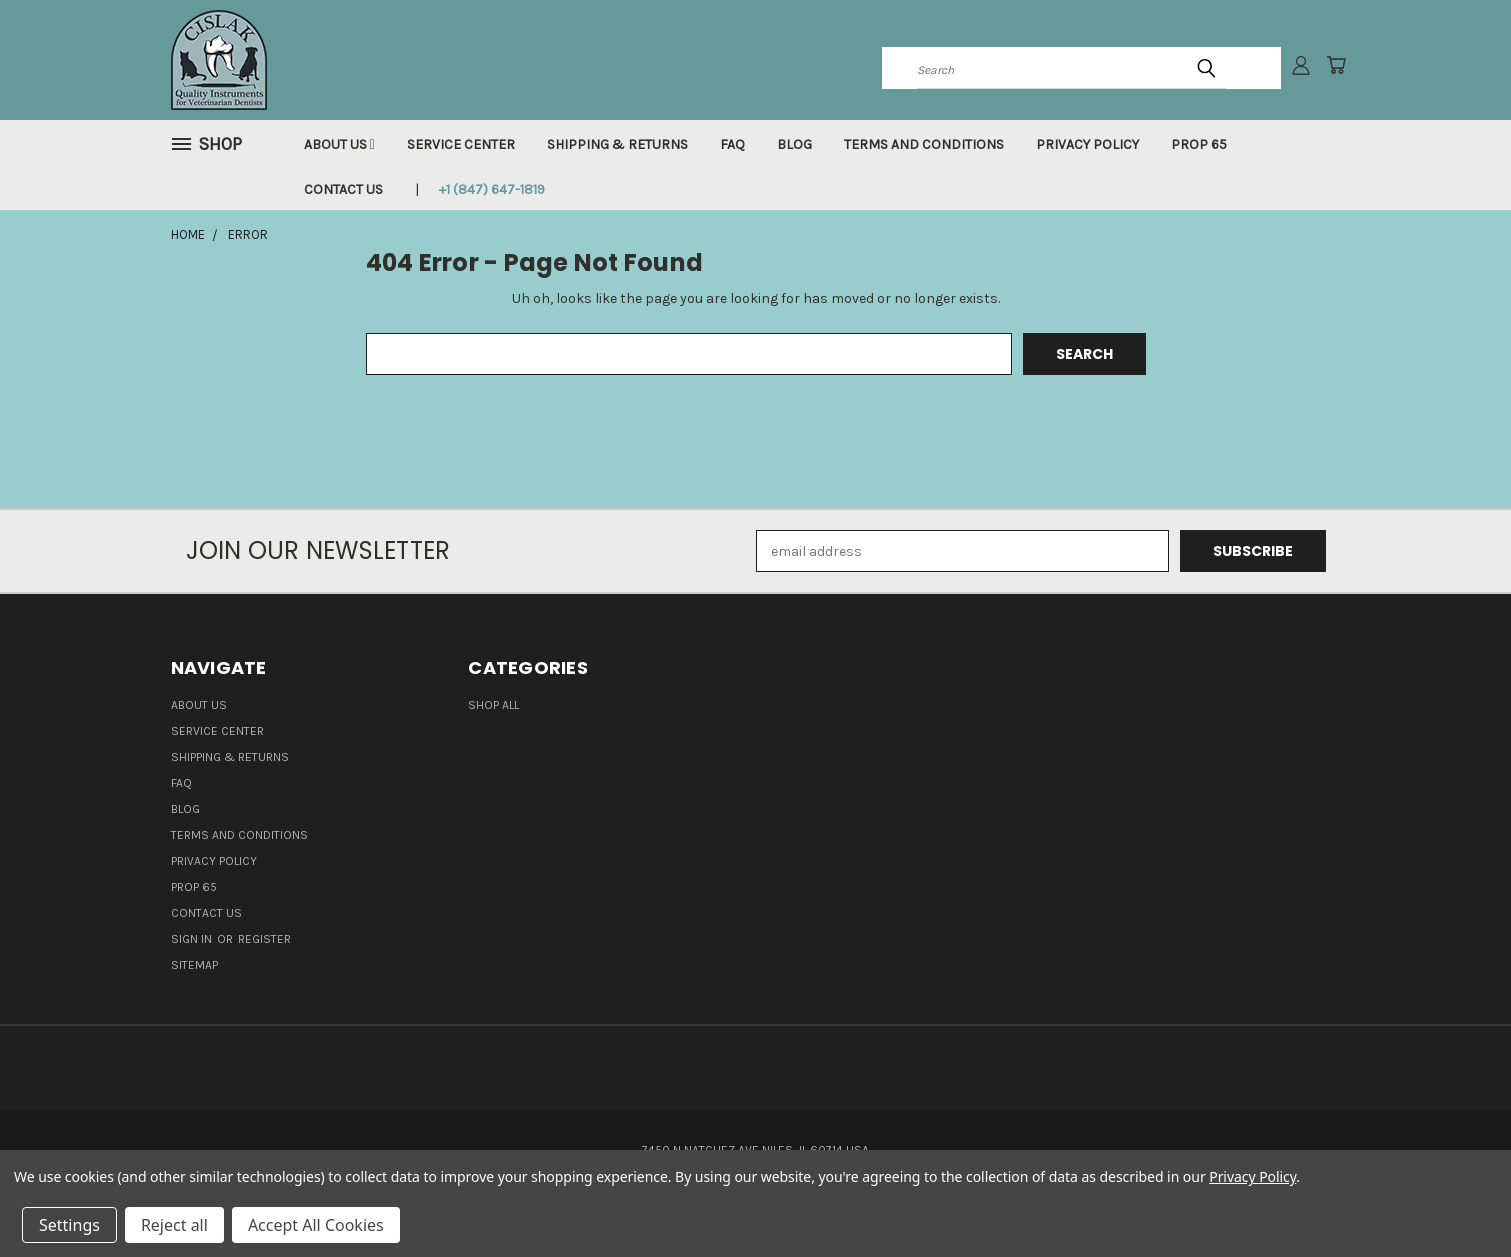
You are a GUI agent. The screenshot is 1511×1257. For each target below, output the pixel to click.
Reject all (174, 1225)
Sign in (193, 939)
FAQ (732, 144)
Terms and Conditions (924, 144)
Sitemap (194, 965)
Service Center (461, 144)
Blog (794, 144)
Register (264, 939)
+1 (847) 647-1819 (492, 189)
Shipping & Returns (617, 144)
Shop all (493, 705)
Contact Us (343, 189)
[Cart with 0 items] (1336, 65)
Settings (69, 1225)
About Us (339, 144)
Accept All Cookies (316, 1225)
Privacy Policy (1087, 144)
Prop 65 (1199, 144)
